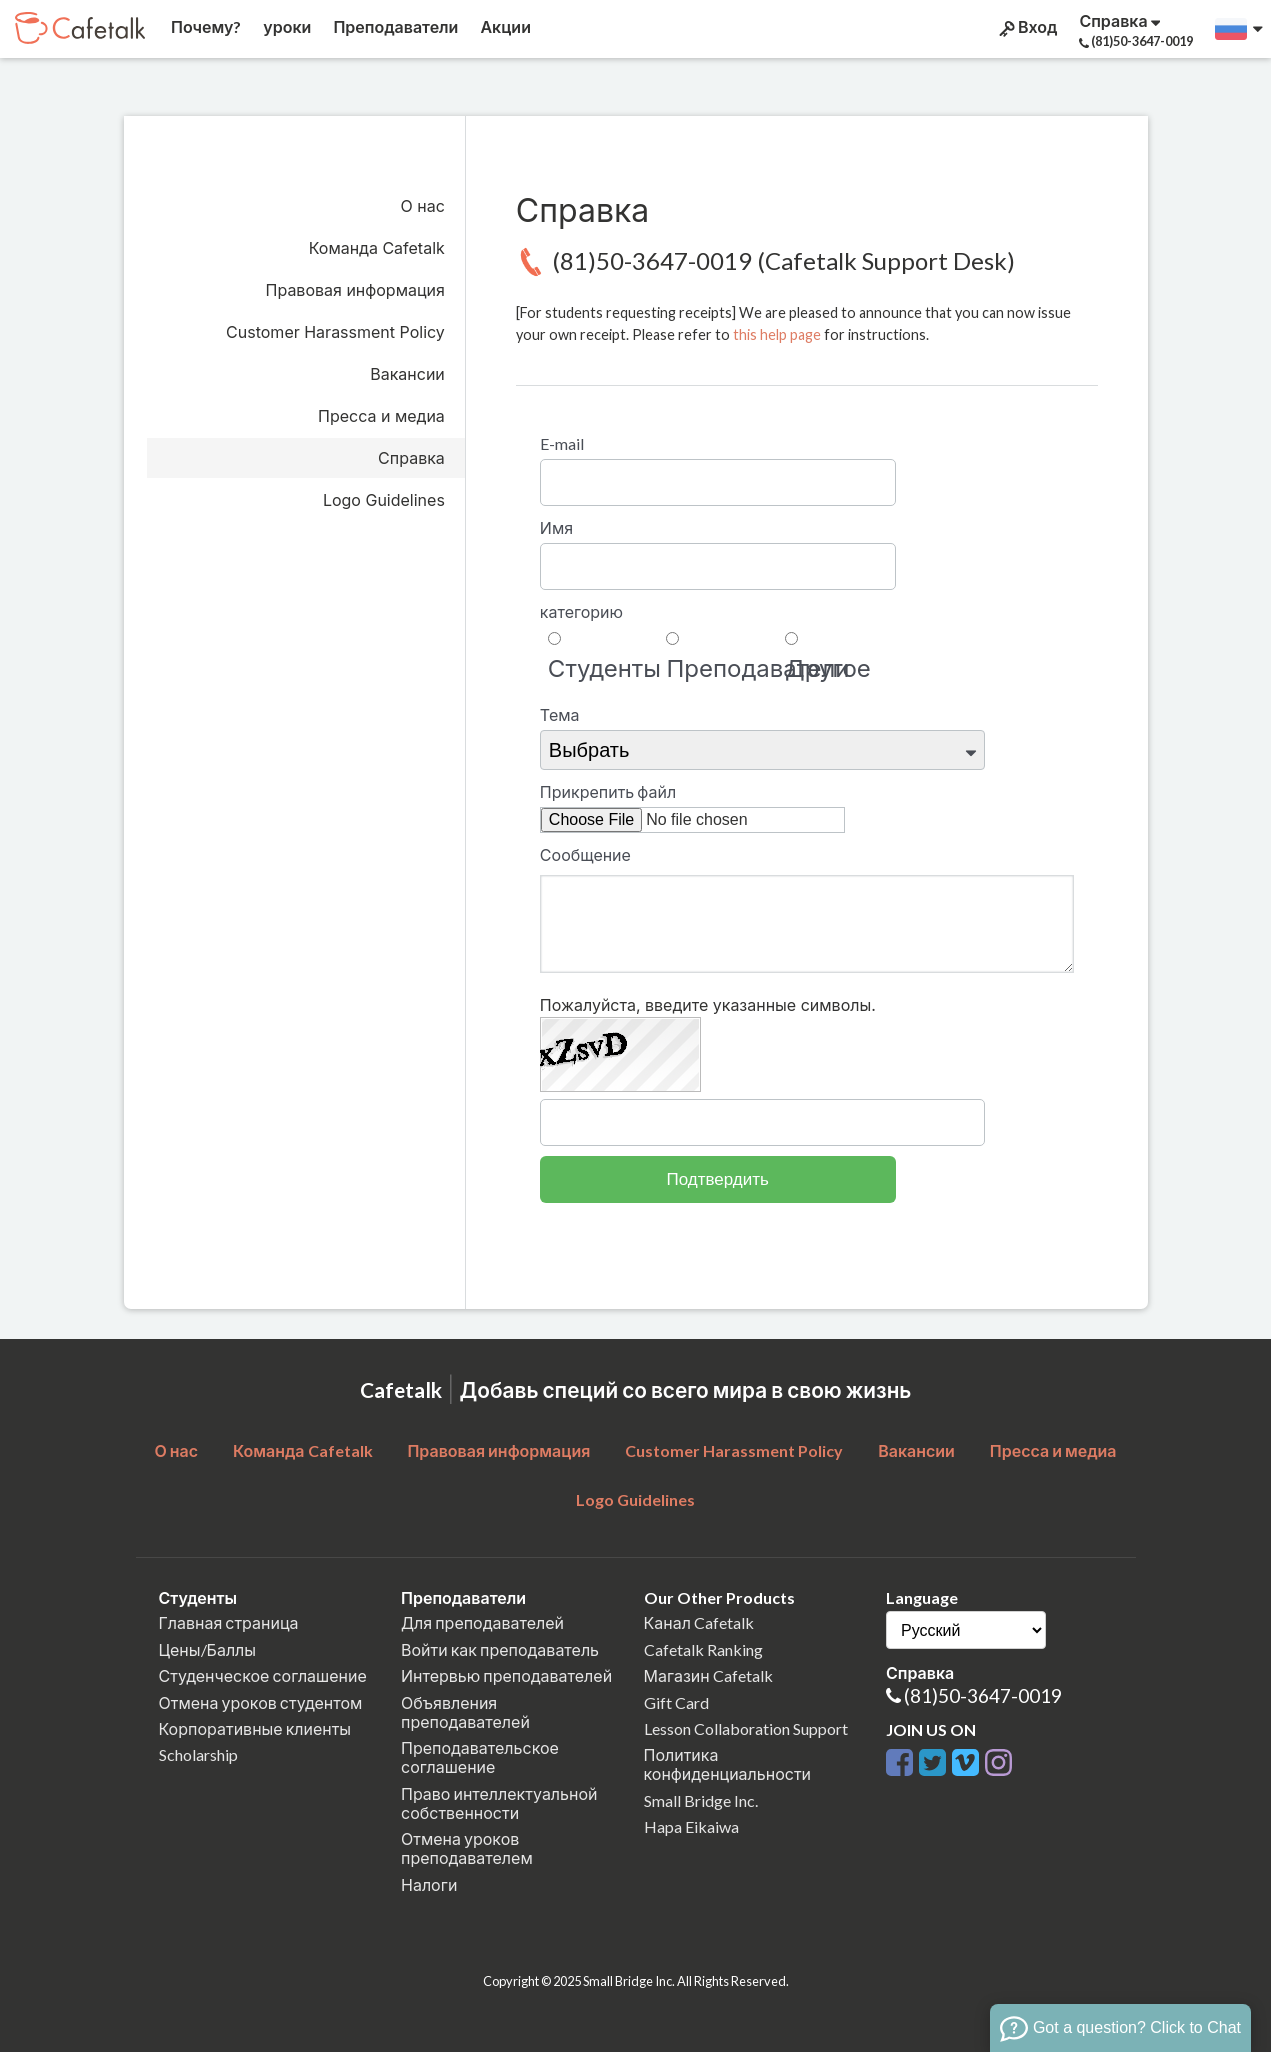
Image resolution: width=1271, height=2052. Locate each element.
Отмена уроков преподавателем (467, 1848)
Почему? (204, 26)
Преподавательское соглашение (480, 1757)
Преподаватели (394, 26)
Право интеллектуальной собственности (499, 1803)
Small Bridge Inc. (701, 1800)
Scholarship (198, 1754)
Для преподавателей (482, 1622)
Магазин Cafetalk (708, 1675)
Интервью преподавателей (506, 1675)
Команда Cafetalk (377, 248)
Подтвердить (718, 1179)
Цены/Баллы (208, 1649)
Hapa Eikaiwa (691, 1826)
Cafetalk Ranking (703, 1649)
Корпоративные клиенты (255, 1728)
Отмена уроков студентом (261, 1702)
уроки (285, 26)
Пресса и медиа (381, 416)
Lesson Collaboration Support (746, 1728)
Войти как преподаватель (500, 1649)
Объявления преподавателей (465, 1712)
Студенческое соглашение (263, 1675)
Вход (1026, 27)
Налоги (429, 1884)
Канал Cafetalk (699, 1622)
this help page (777, 334)
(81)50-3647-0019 (983, 1695)
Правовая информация (355, 290)
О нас (423, 206)
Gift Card (676, 1702)
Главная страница (229, 1622)
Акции (504, 26)
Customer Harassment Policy (335, 332)
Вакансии (407, 374)
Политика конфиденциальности (728, 1764)
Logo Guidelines (384, 500)
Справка (411, 458)
